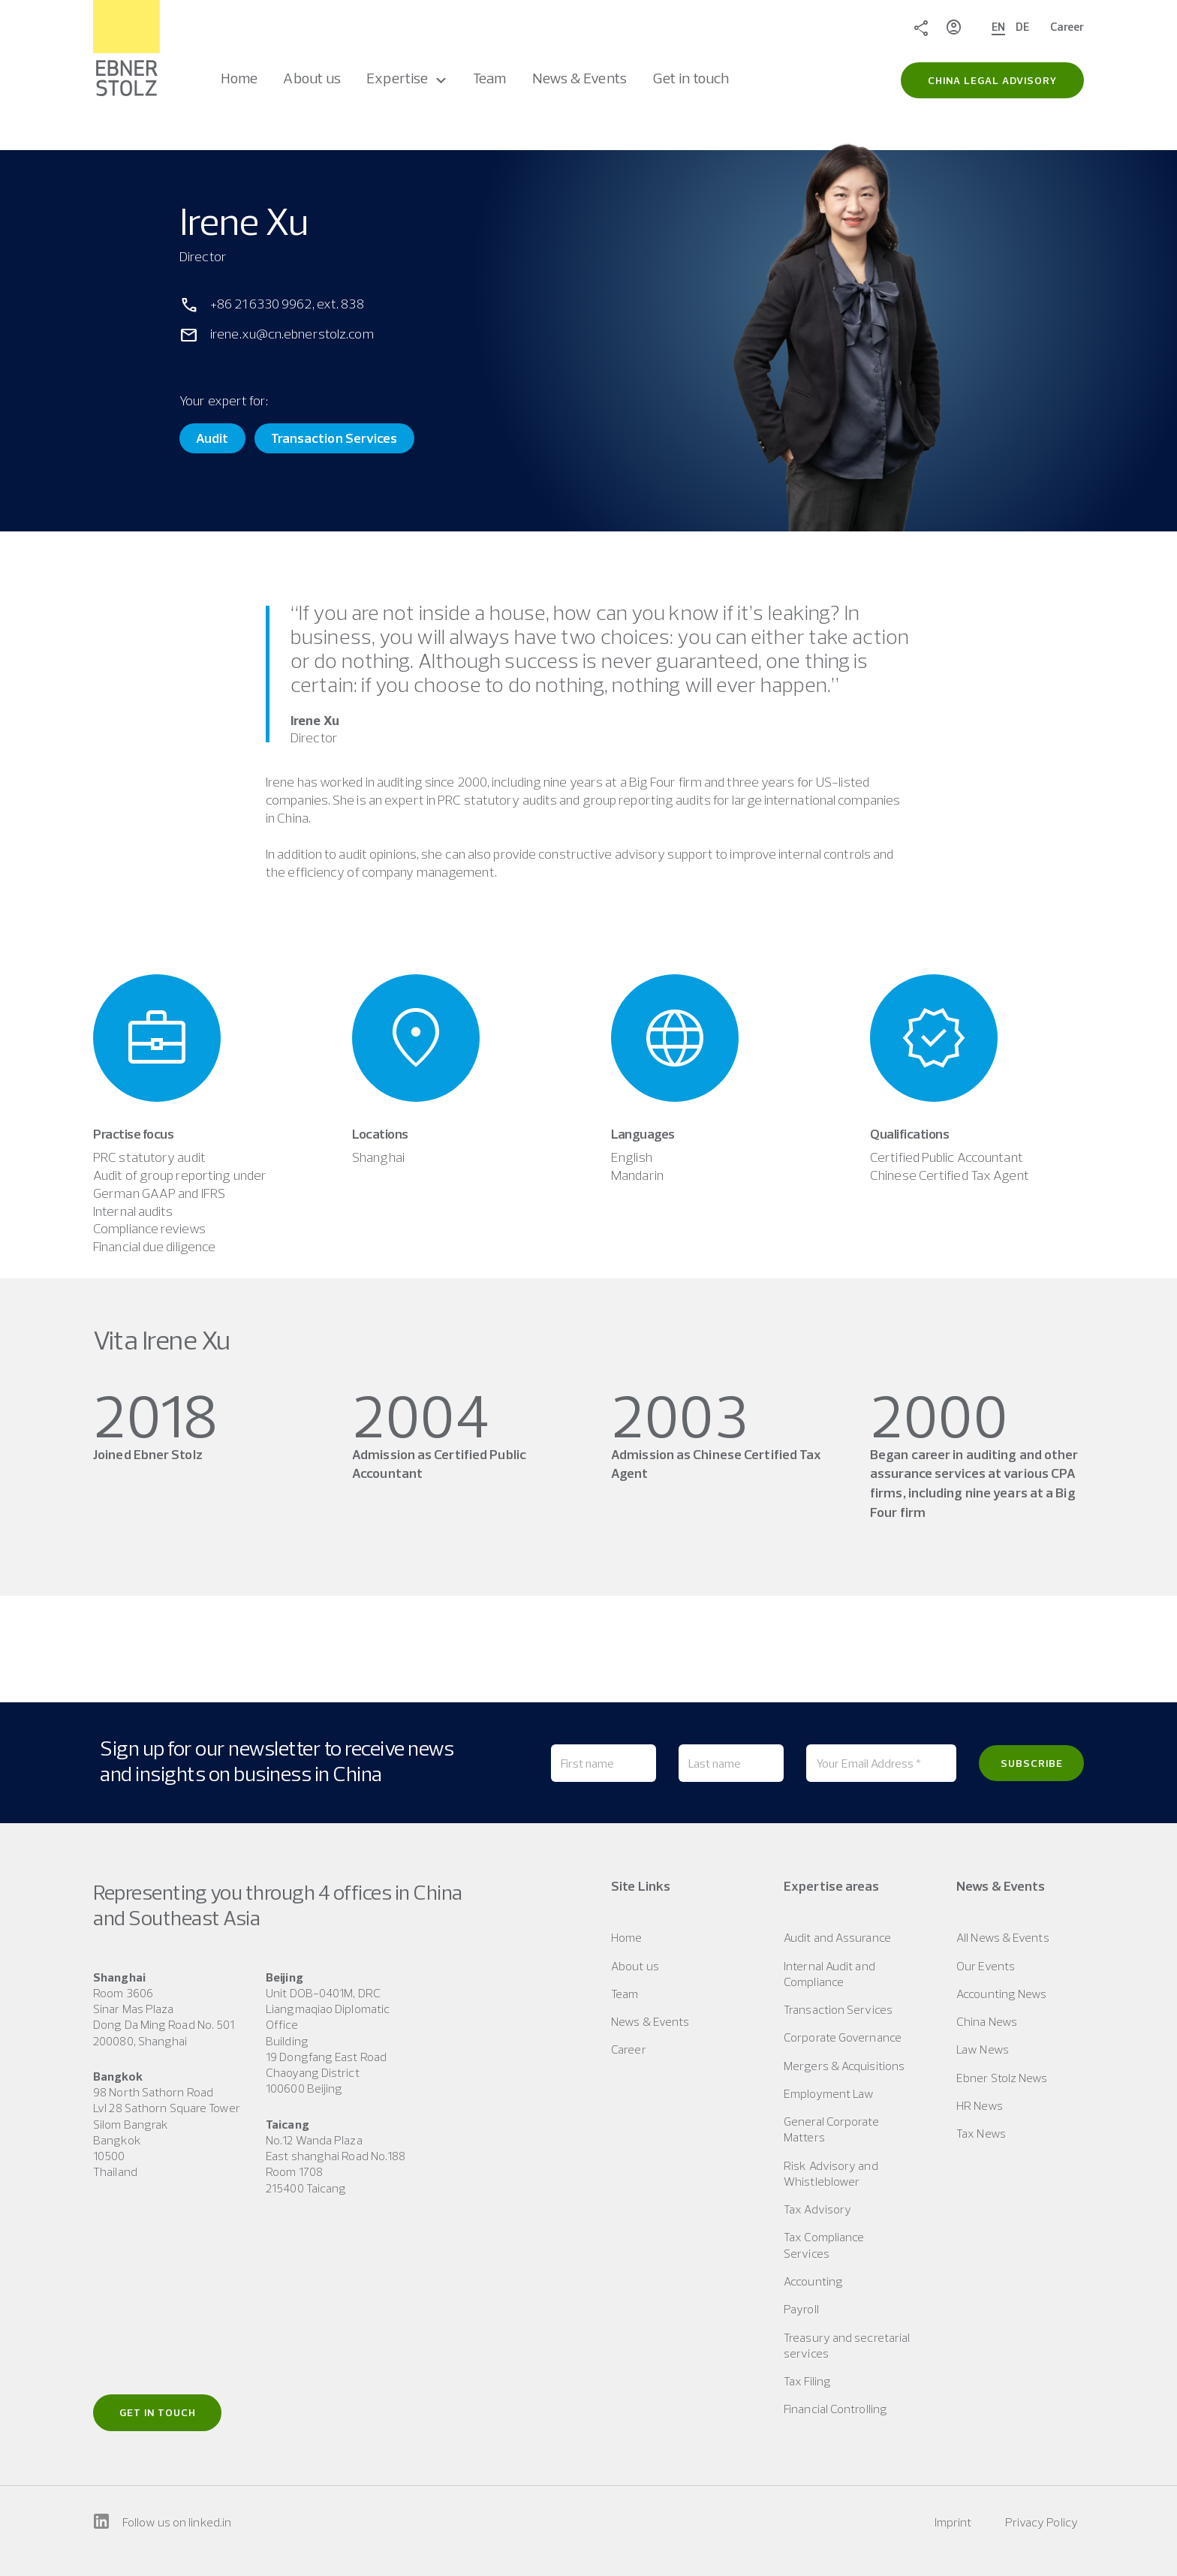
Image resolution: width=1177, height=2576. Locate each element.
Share (921, 27)
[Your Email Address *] (881, 1763)
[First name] (603, 1763)
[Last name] (731, 1763)
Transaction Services (334, 438)
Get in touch (157, 2412)
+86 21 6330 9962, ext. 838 (287, 303)
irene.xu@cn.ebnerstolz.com (292, 333)
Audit (212, 438)
